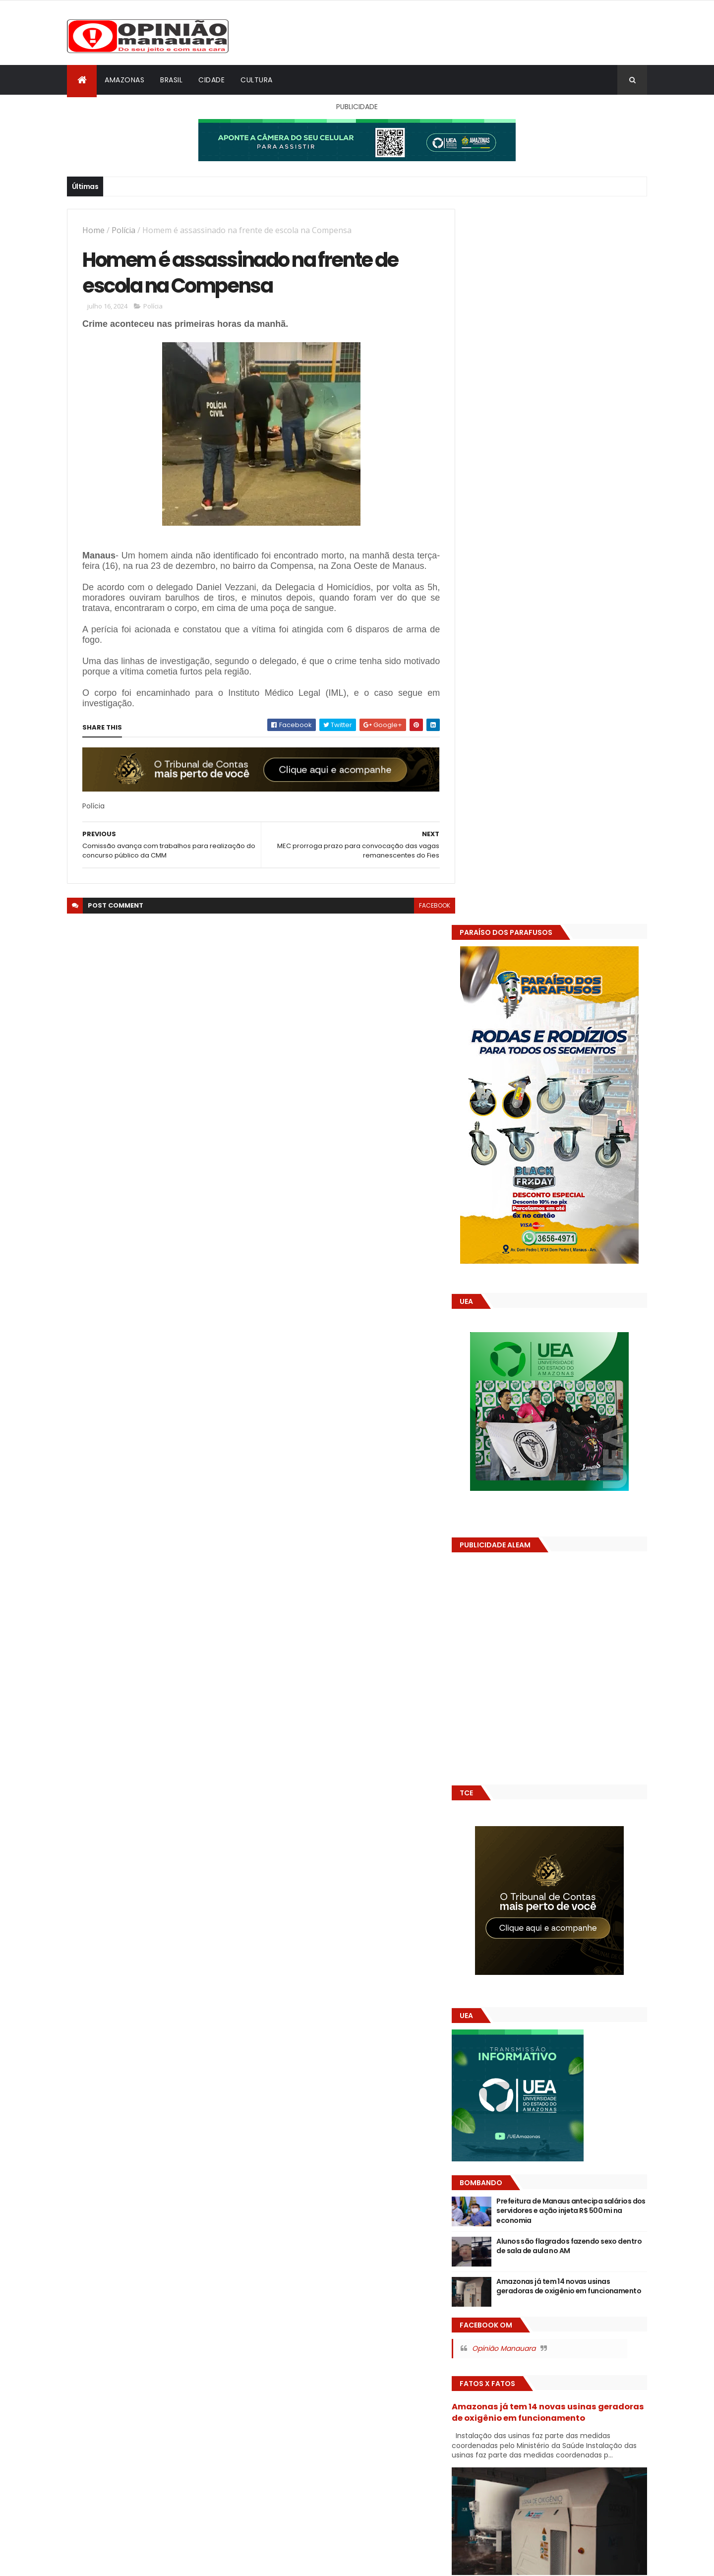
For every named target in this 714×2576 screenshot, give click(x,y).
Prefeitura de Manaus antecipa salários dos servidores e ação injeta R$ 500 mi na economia (579, 1495)
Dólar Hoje (484, 1880)
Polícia (123, 230)
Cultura (256, 80)
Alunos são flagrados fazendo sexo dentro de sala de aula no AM (572, 1531)
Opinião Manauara (519, 1633)
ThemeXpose (122, 2562)
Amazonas (124, 80)
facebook (427, 917)
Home (93, 230)
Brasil (171, 80)
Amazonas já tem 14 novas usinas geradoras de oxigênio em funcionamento (568, 1576)
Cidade (211, 80)
